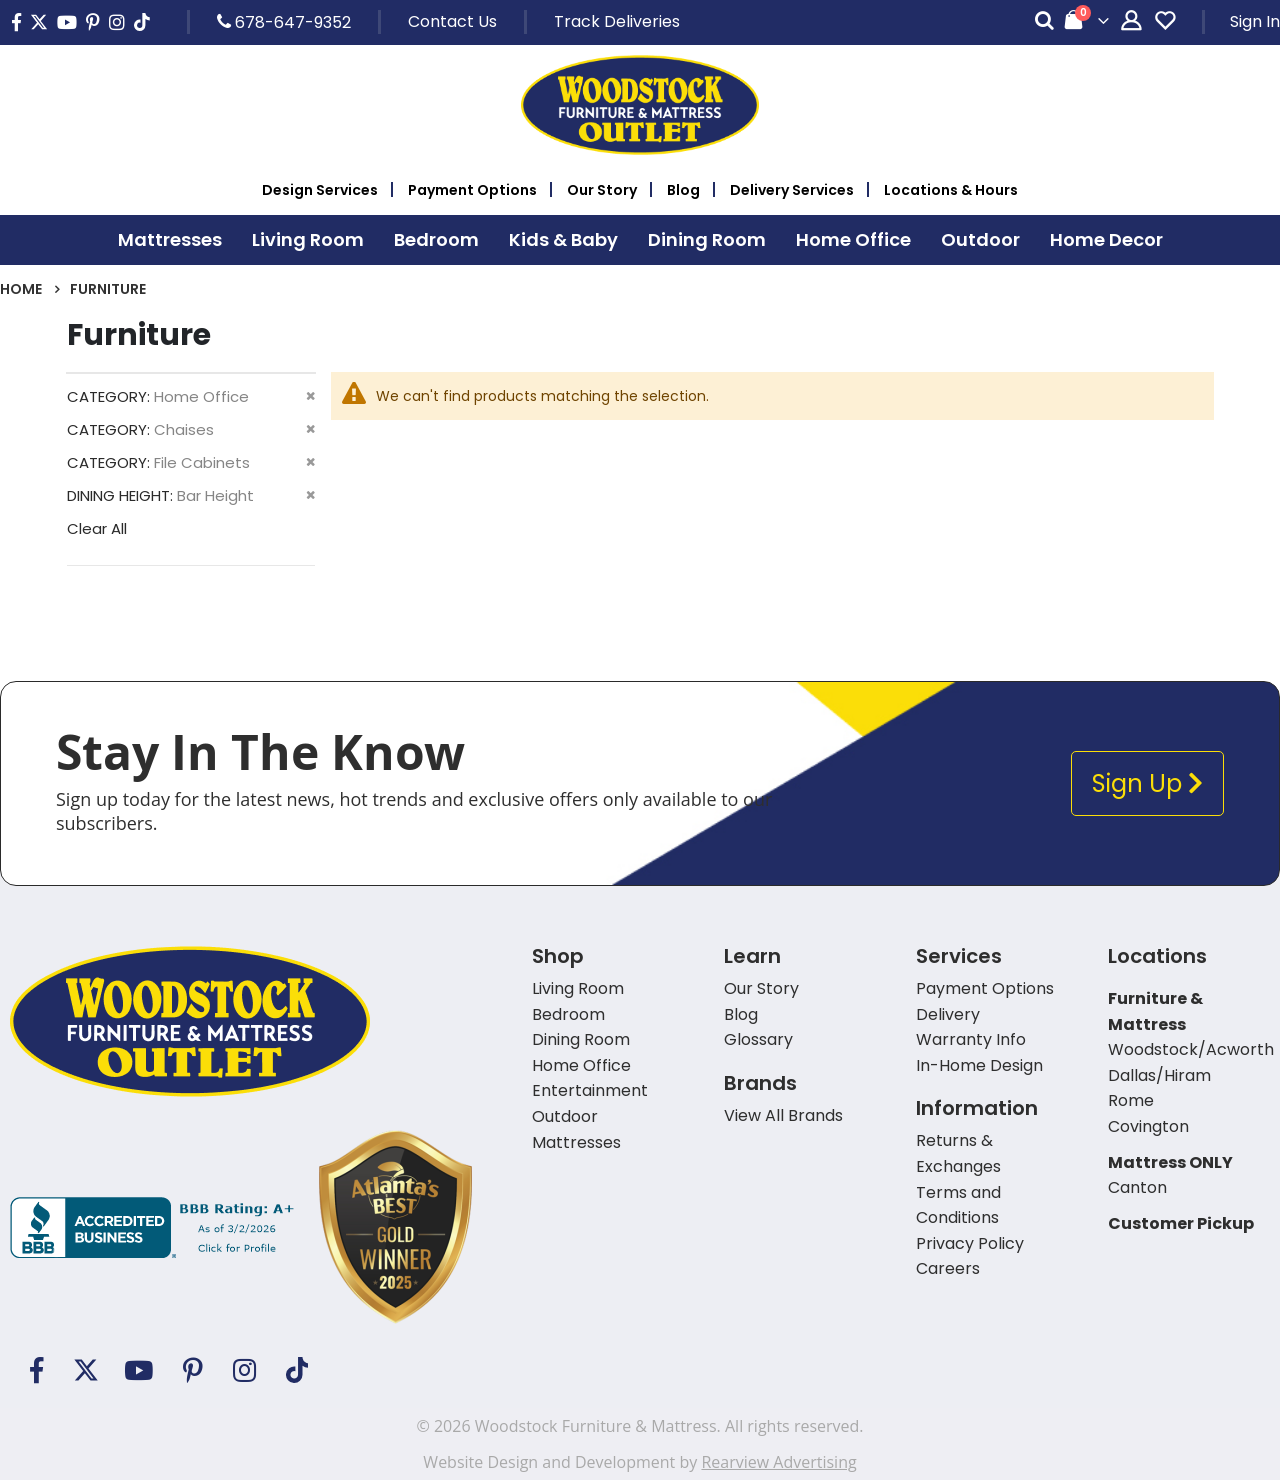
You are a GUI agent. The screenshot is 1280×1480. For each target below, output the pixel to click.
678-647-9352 (284, 22)
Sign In (1255, 21)
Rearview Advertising (778, 1462)
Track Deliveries (617, 21)
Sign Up (1147, 783)
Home (21, 289)
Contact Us (452, 21)
